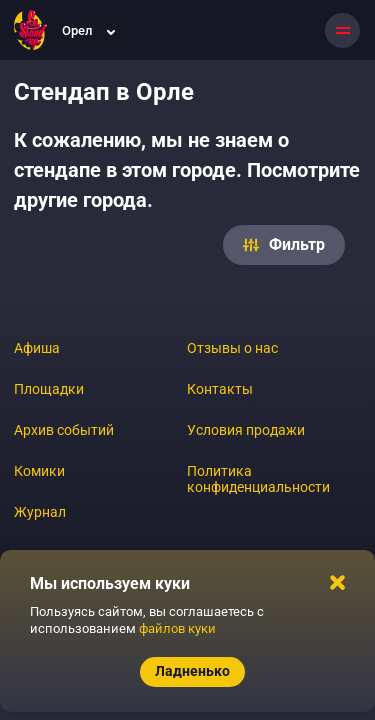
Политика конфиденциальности (258, 479)
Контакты (220, 389)
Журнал (40, 512)
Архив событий (64, 430)
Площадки (49, 389)
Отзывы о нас (232, 348)
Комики (39, 471)
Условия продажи (246, 430)
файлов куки (177, 628)
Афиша (37, 348)
